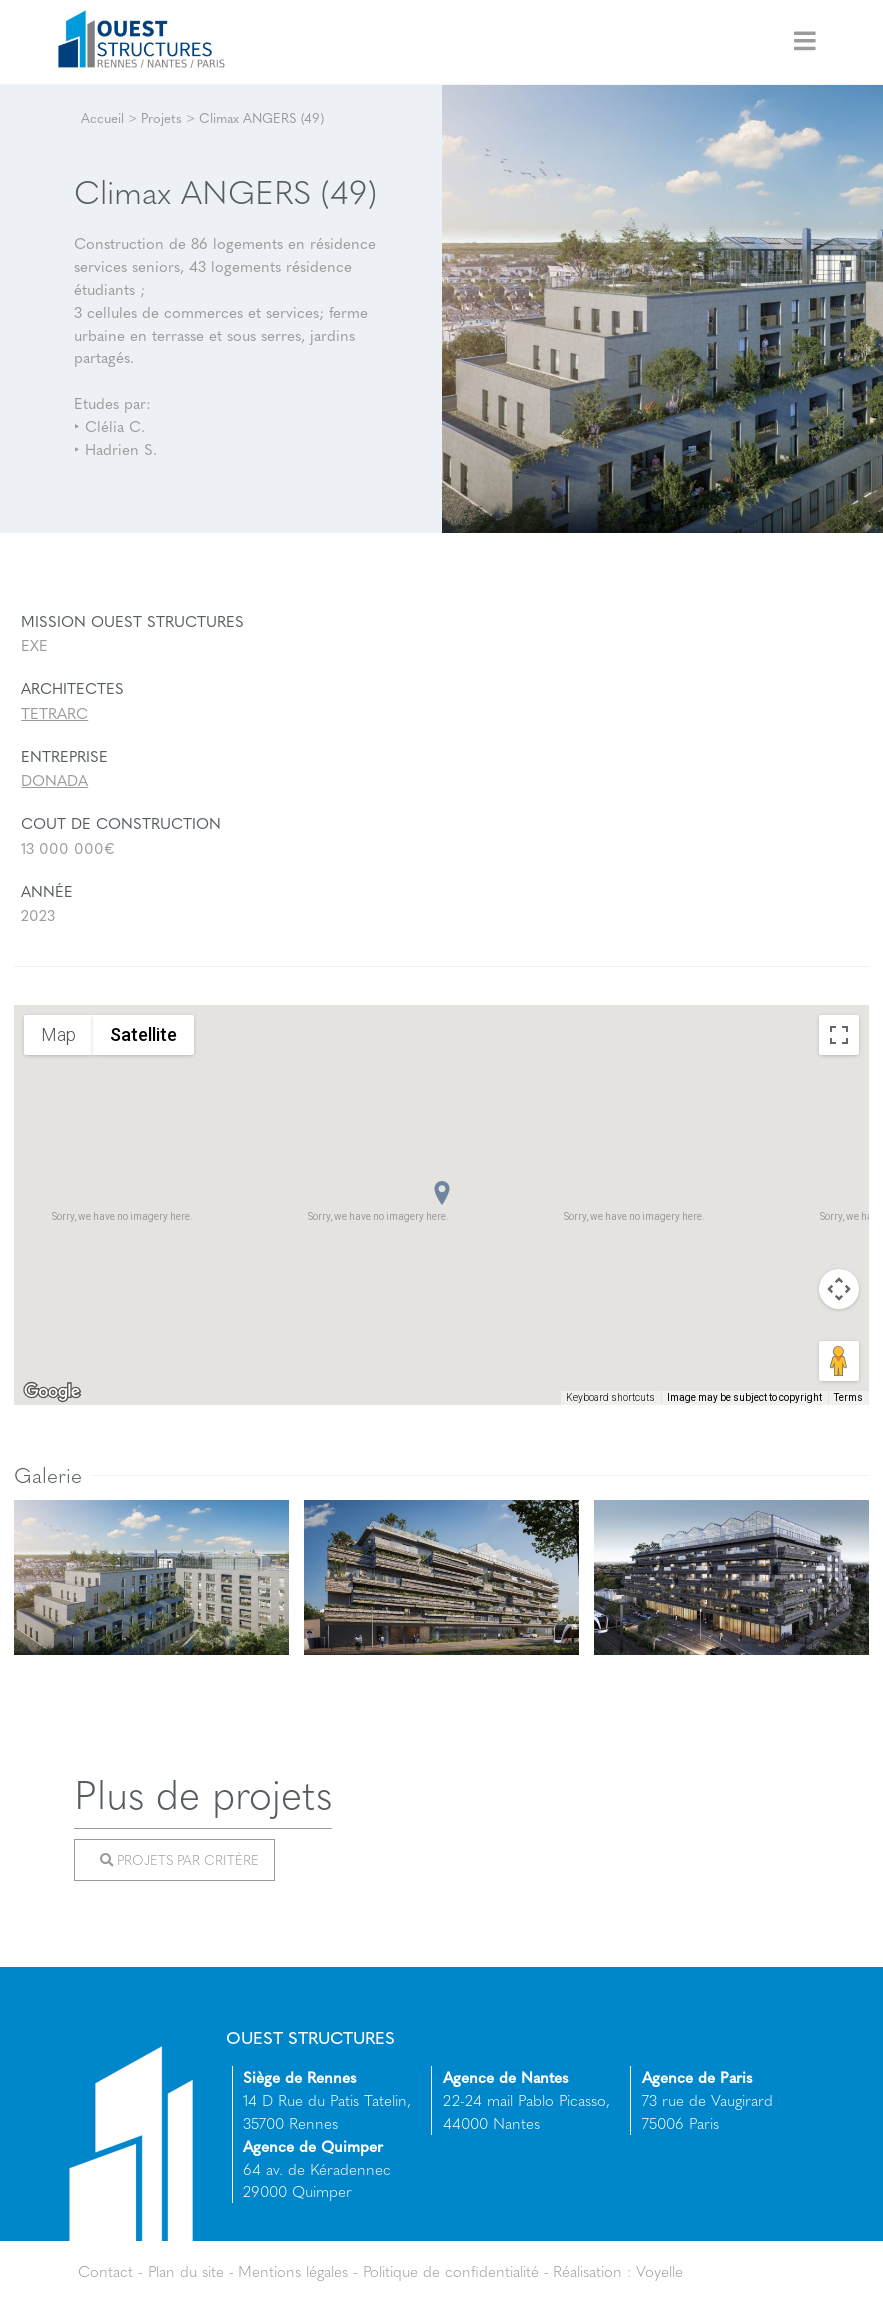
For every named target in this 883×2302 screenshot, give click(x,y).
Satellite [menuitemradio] (143, 1034)
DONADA (54, 780)
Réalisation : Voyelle (618, 2271)
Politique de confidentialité (451, 2271)
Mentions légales (293, 2271)
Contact (105, 2271)
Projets (161, 117)
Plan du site (186, 2271)
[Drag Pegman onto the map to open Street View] (839, 1361)
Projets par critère (178, 1859)
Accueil (102, 117)
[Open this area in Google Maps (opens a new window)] (52, 1392)
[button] (442, 1193)
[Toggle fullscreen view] (839, 1035)
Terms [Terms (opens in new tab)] (848, 1397)
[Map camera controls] (839, 1289)
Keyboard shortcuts (610, 1397)
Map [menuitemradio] (58, 1034)
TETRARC (54, 713)
